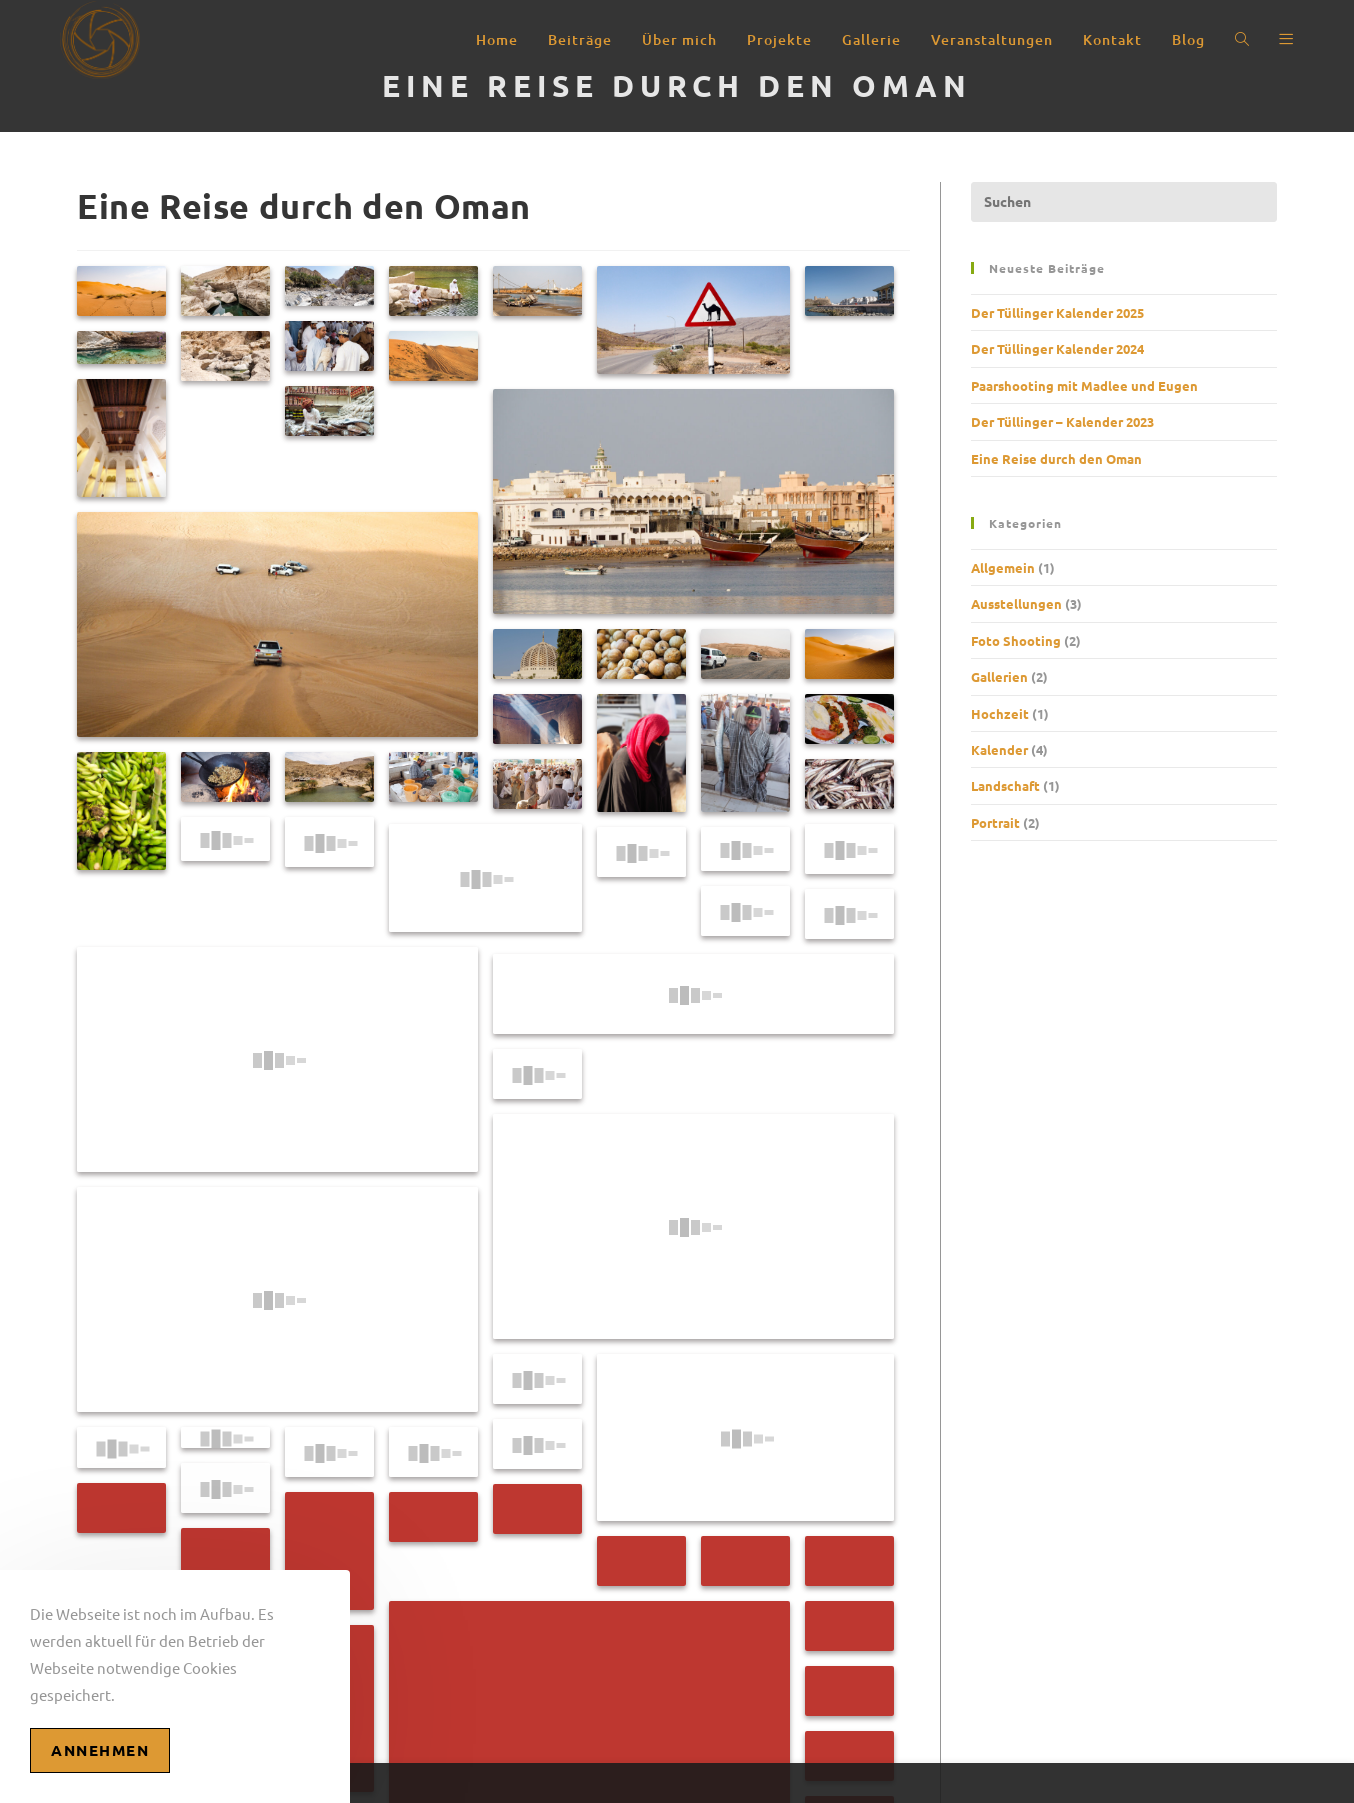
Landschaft (1005, 785)
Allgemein (1003, 567)
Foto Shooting (1016, 640)
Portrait (995, 822)
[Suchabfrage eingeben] (1124, 202)
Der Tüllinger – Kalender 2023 (1062, 421)
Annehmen (100, 1750)
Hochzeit (1000, 713)
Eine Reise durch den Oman (1056, 458)
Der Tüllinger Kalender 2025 (1057, 312)
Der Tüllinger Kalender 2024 (1057, 348)
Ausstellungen (1016, 603)
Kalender (999, 749)
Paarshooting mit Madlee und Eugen (1084, 385)
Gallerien (999, 676)
